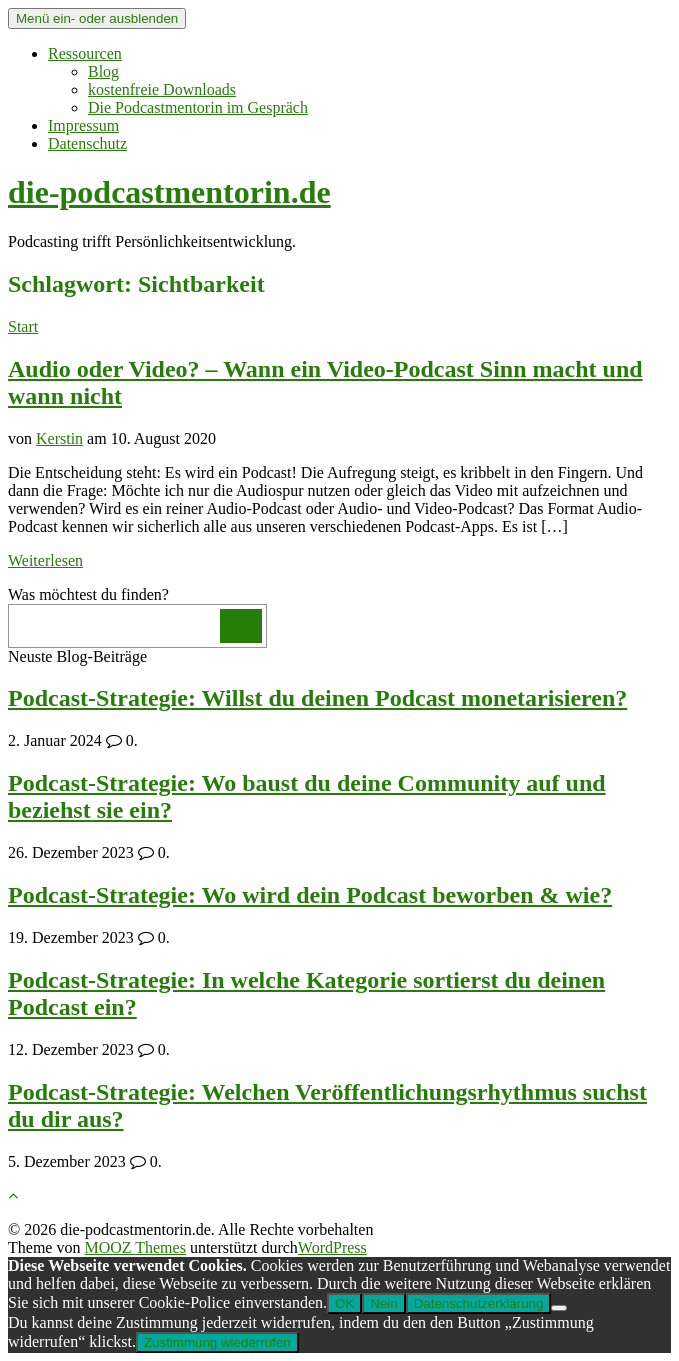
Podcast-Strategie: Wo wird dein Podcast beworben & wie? (310, 895)
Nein (383, 1303)
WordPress (332, 1247)
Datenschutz (87, 143)
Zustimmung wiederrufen (217, 1342)
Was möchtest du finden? (88, 594)
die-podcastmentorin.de (169, 192)
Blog (103, 71)
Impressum (83, 125)
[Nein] (559, 1308)
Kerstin (59, 438)
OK (344, 1303)
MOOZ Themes (134, 1247)
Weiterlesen (45, 560)
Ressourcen (85, 53)
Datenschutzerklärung (479, 1303)
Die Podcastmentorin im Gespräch (198, 107)
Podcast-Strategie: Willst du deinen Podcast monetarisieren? (317, 698)
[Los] (241, 626)
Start (23, 326)
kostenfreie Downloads (162, 89)
